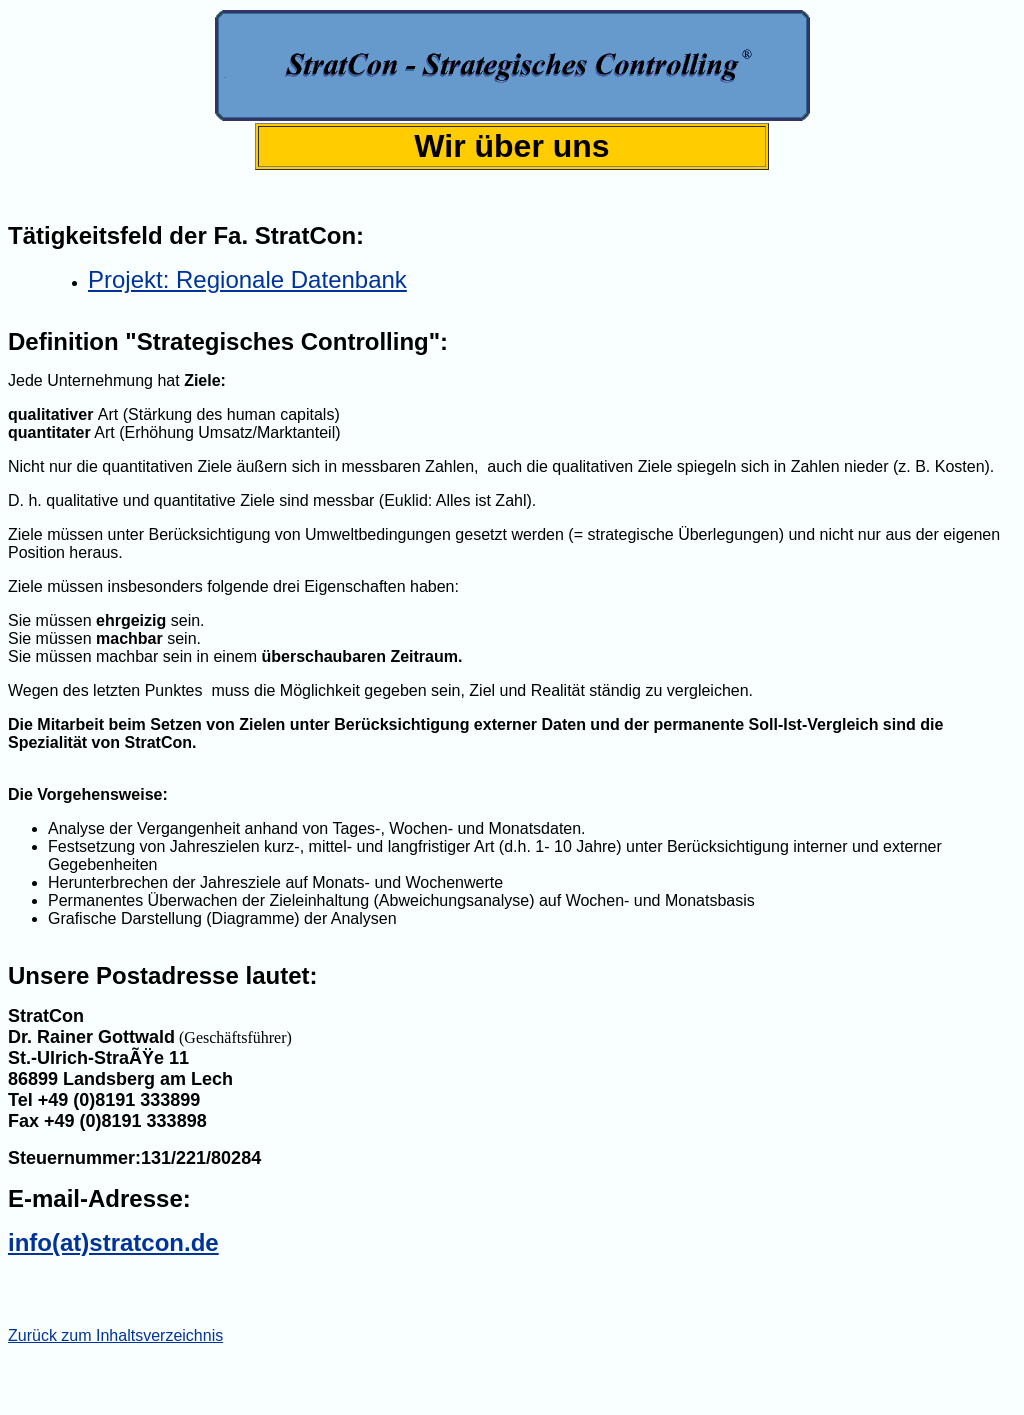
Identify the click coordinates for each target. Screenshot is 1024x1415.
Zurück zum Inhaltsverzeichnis (115, 1335)
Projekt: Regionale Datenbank (247, 279)
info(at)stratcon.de (113, 1242)
